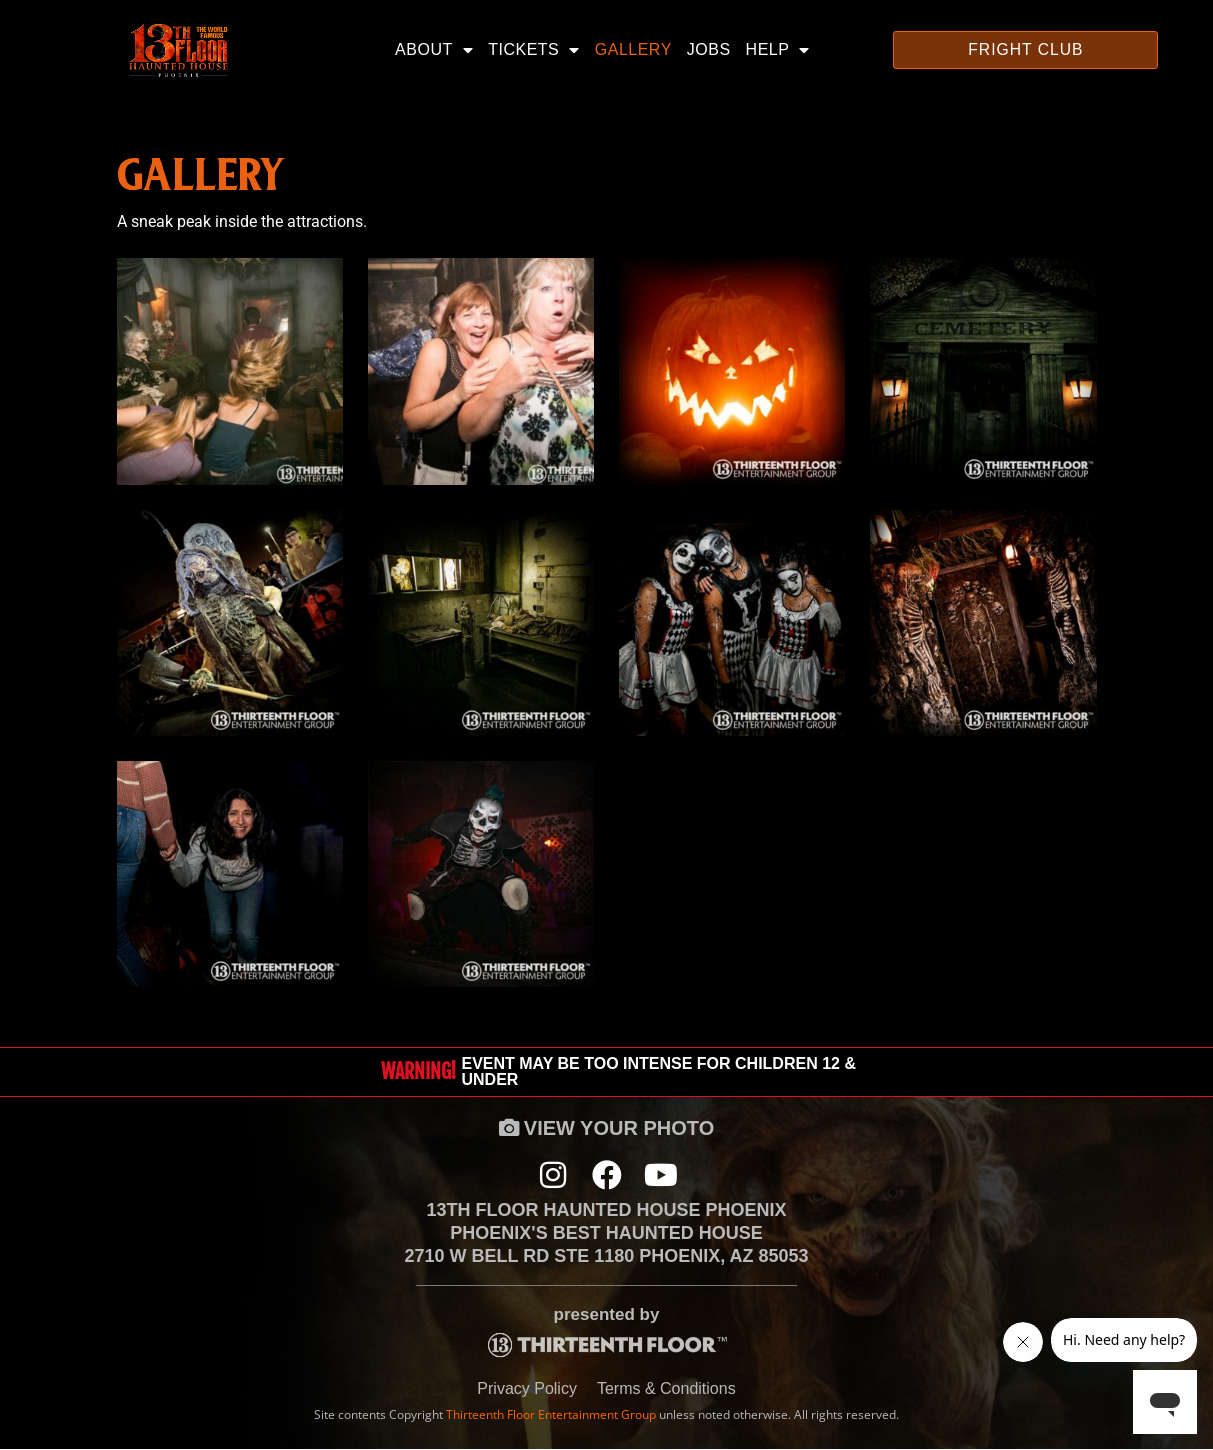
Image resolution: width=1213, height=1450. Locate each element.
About (434, 50)
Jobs (709, 49)
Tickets (534, 50)
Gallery (633, 49)
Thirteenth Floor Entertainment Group (551, 1416)
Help (778, 50)
